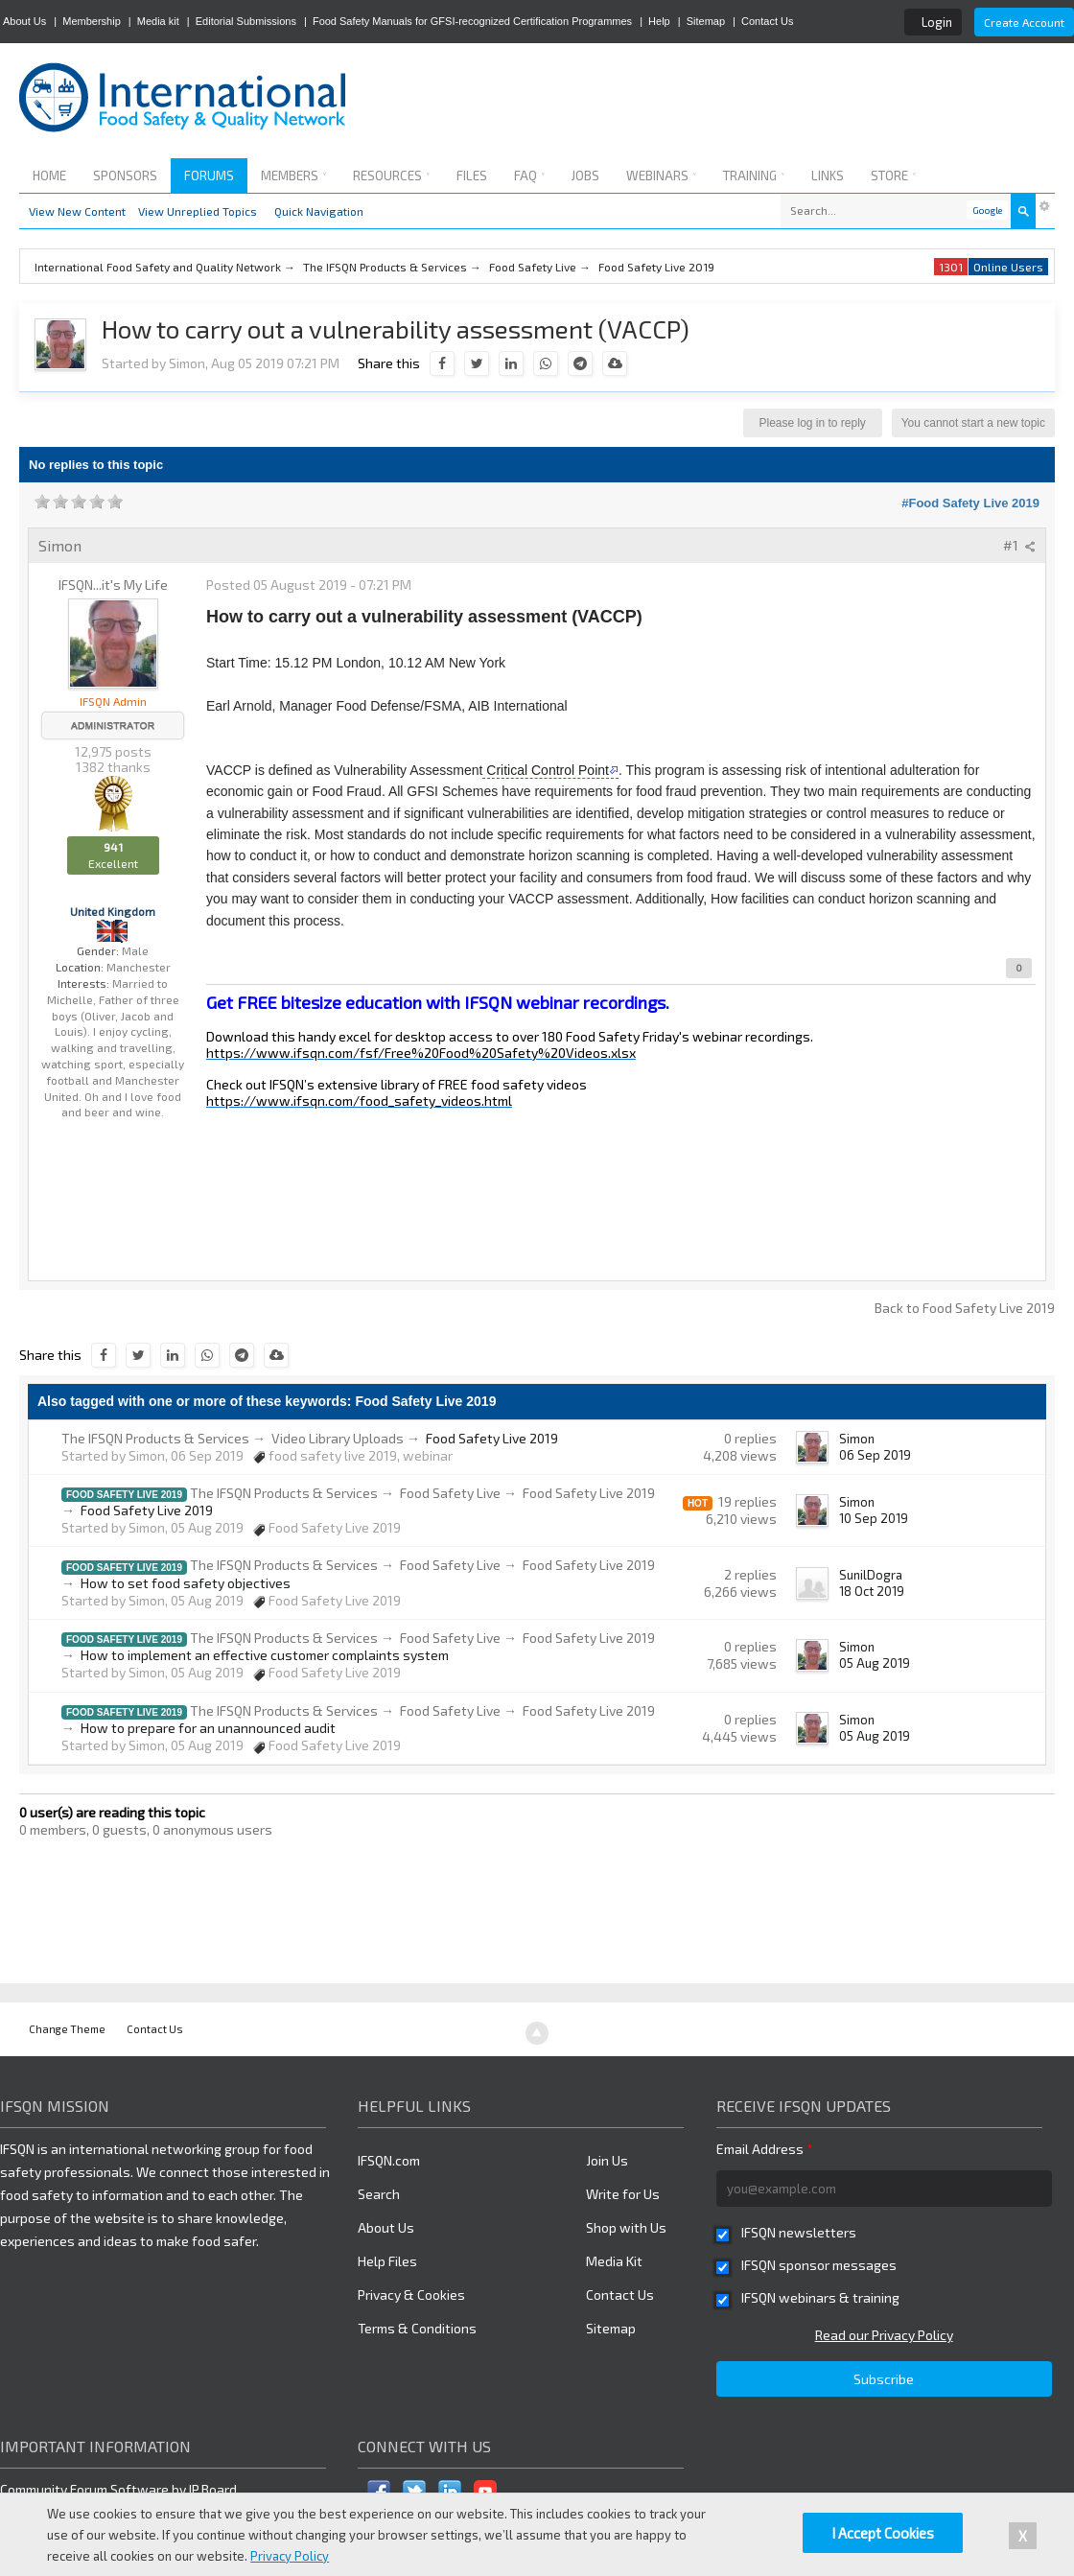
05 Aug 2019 (874, 1663)
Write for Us (623, 2194)
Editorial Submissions (246, 21)
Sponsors (125, 175)
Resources (391, 175)
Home (49, 175)
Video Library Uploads (337, 1438)
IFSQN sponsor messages (819, 2265)
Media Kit (614, 2261)
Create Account (1024, 22)
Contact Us (767, 21)
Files (471, 175)
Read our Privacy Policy (884, 2335)
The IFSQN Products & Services (155, 1438)
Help (659, 21)
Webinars (661, 175)
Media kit (158, 21)
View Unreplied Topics (197, 211)
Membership (91, 21)
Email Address (764, 2149)
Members (293, 175)
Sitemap (706, 21)
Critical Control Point (545, 770)
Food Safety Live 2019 (124, 1494)
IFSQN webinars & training (820, 2297)
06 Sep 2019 (875, 1455)
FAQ (529, 175)
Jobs (585, 175)
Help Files (387, 2261)
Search (379, 2194)
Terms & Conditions (417, 2328)
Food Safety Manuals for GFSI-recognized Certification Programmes (472, 21)
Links (827, 175)
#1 (1019, 545)
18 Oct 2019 (871, 1591)
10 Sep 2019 (873, 1518)
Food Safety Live (450, 1493)
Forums (209, 175)
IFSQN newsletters (798, 2232)
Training (753, 175)
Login (937, 22)
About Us (24, 21)
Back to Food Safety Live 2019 (965, 1308)
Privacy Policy (289, 2556)
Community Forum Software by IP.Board (118, 2489)
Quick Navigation (318, 211)
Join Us (607, 2160)
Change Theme (67, 2029)
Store (893, 175)
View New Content (77, 211)
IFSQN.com (389, 2160)
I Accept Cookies (882, 2532)
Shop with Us (626, 2227)
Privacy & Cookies (411, 2294)
